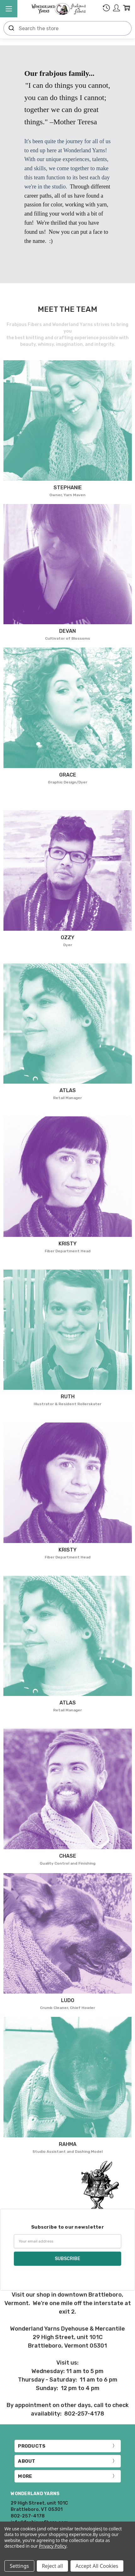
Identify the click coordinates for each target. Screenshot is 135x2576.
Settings (19, 2565)
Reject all (52, 2565)
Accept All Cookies (97, 2565)
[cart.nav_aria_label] (126, 9)
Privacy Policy (52, 2546)
